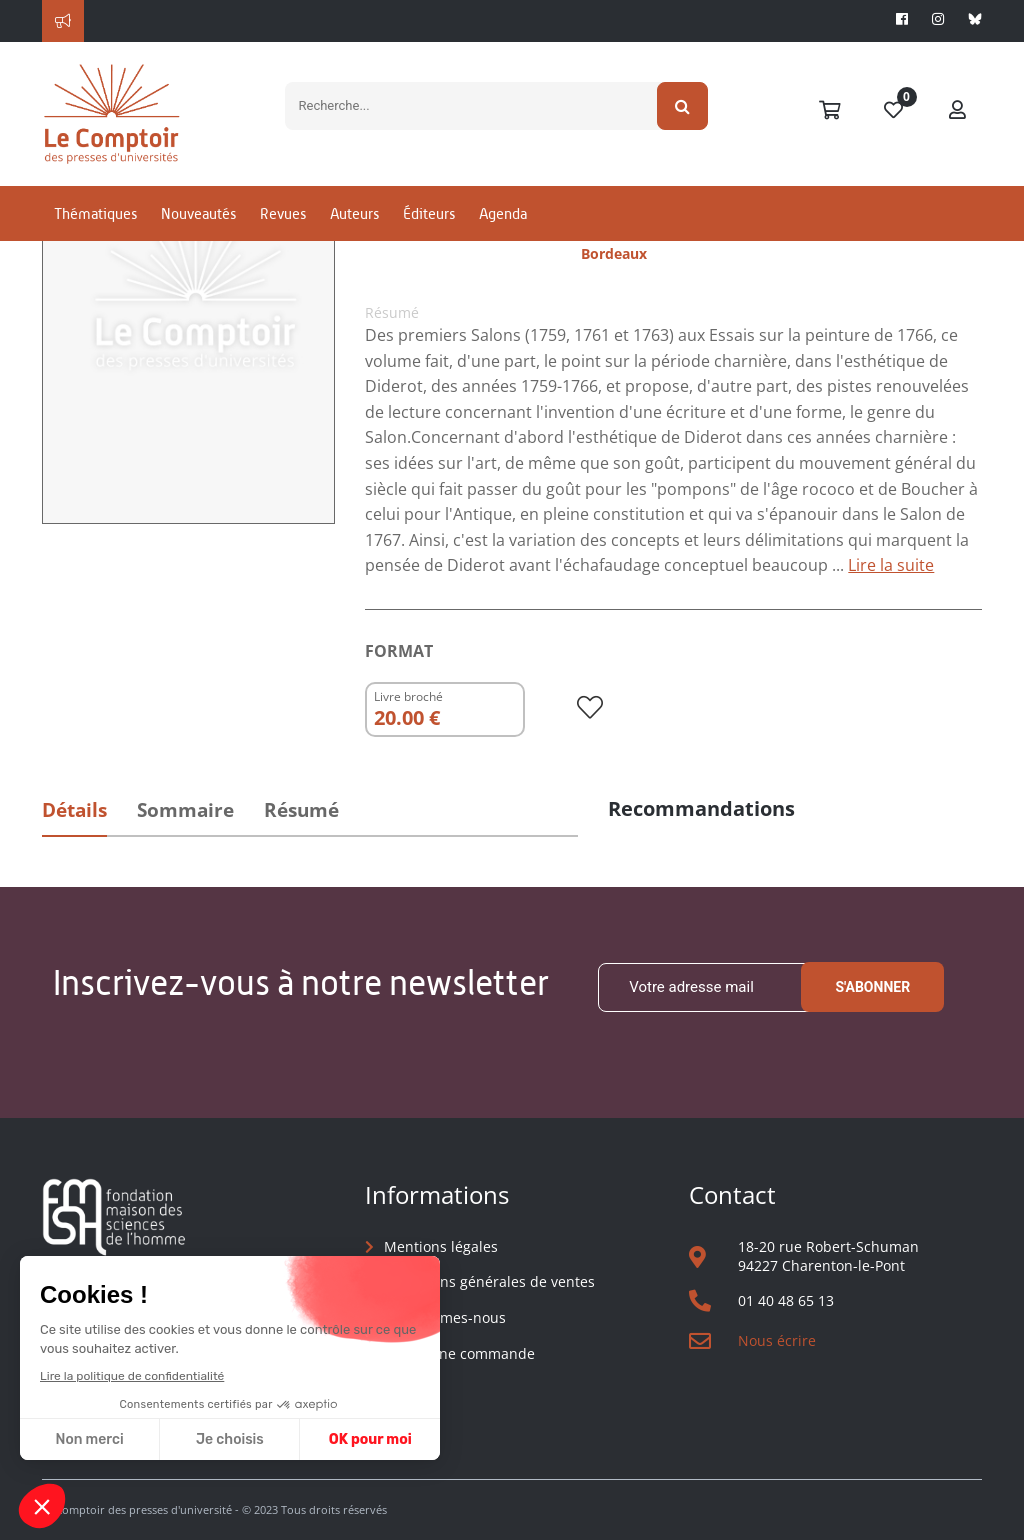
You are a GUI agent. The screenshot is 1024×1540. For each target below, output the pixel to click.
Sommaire (185, 810)
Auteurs (354, 213)
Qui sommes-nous (445, 1317)
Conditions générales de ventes (489, 1281)
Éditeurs (429, 213)
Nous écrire (777, 1340)
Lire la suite (891, 565)
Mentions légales (441, 1246)
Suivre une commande (459, 1353)
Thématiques (95, 213)
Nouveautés (198, 213)
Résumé (301, 810)
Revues (283, 213)
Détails (74, 810)
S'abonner (872, 987)
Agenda (503, 213)
